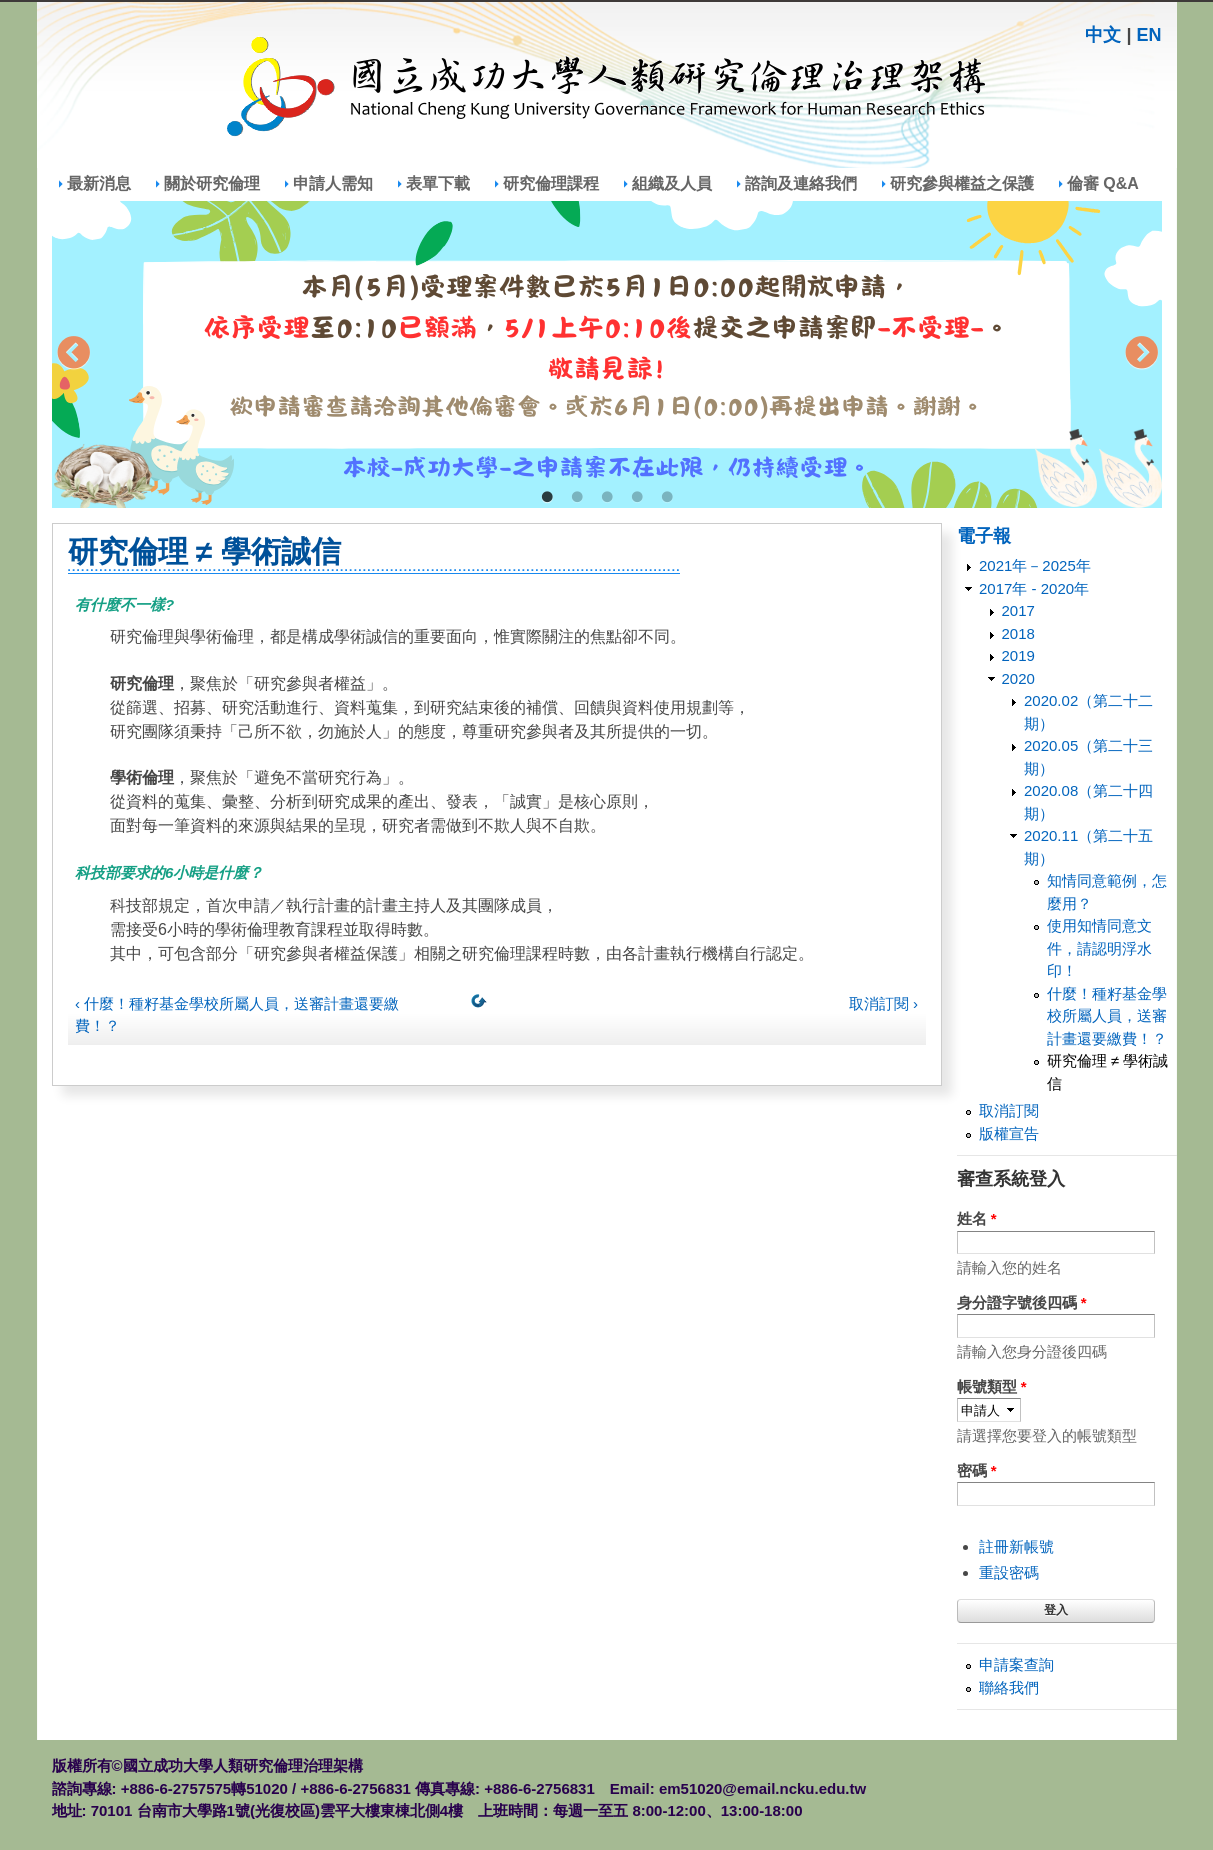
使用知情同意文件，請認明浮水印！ (1099, 948)
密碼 (977, 1470)
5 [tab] (667, 498)
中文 (1103, 35)
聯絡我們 (1009, 1687)
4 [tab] (637, 498)
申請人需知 (333, 183)
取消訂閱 (1009, 1110)
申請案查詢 (1016, 1664)
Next (1141, 355)
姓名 (977, 1218)
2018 (1018, 633)
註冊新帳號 (1016, 1546)
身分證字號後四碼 (1022, 1302)
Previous (73, 355)
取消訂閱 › (883, 1003)
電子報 (984, 536)
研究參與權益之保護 (962, 183)
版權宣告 (1009, 1133)
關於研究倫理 (212, 183)
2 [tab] (577, 498)
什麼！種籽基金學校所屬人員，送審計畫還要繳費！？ (1107, 1016)
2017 (1018, 610)
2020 (1018, 678)
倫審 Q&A (1103, 183)
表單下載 (438, 183)
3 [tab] (607, 498)
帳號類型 (992, 1386)
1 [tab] (547, 498)
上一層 (483, 1005)
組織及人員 (672, 183)
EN (1148, 35)
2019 (1018, 655)
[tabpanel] (607, 354)
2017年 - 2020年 (1034, 588)
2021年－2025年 (1035, 565)
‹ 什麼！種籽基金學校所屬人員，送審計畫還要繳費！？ (237, 1015)
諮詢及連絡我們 (801, 183)
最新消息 (99, 183)
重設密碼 (1009, 1572)
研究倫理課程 (551, 183)
